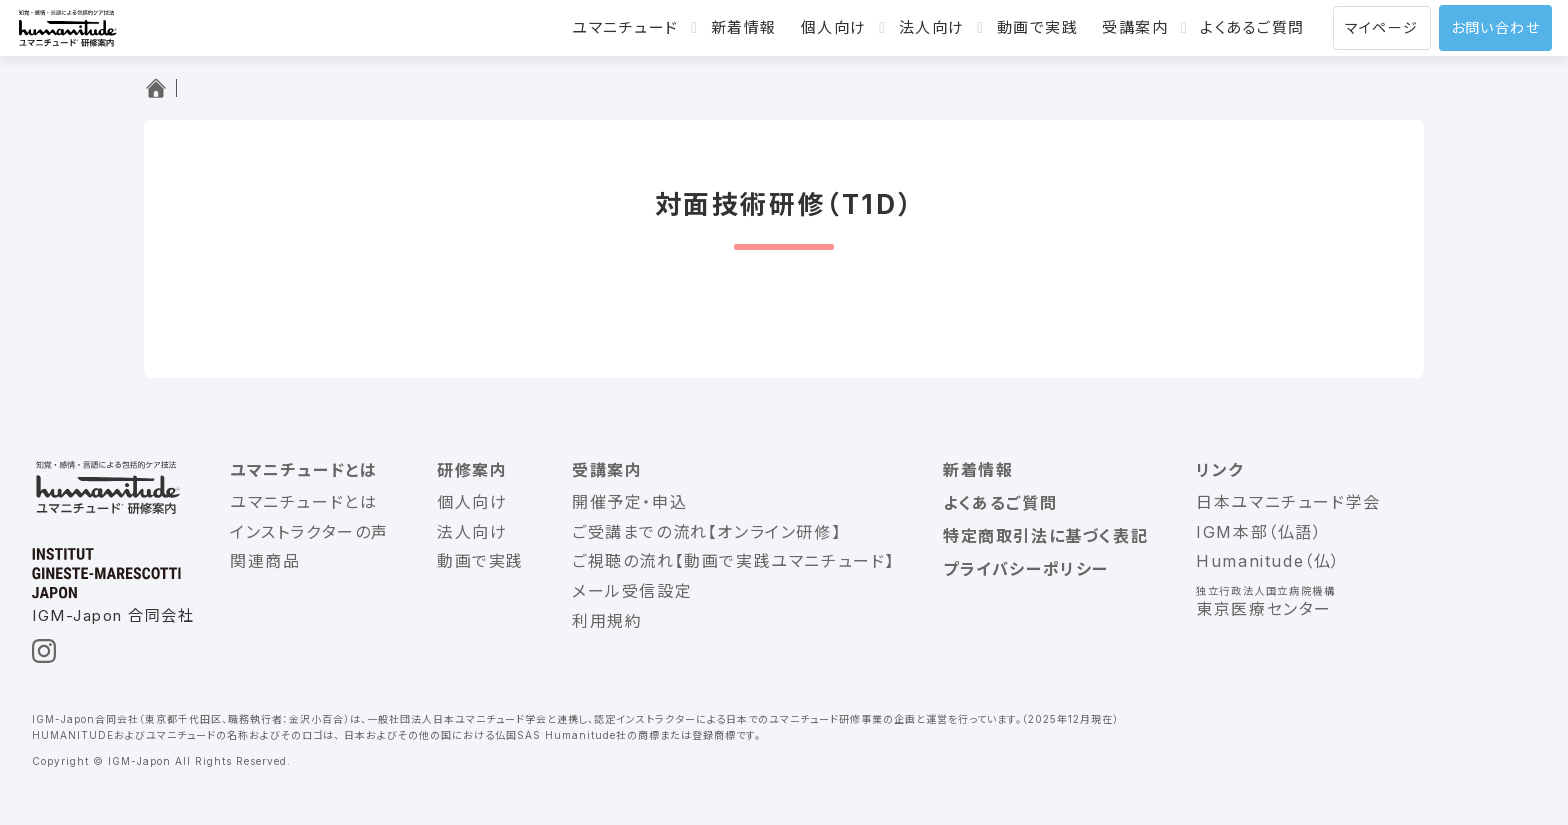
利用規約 (607, 621)
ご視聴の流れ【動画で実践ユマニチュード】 (733, 561)
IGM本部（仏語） (1259, 532)
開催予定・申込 (629, 502)
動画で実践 (1038, 27)
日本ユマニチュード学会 (1288, 502)
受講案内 (1135, 27)
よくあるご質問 (1252, 27)
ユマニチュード (625, 27)
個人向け (834, 27)
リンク (1220, 470)
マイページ (1382, 27)
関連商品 (265, 561)
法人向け (932, 27)
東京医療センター (1264, 609)
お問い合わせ (1495, 27)
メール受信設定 (632, 591)
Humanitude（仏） (1268, 561)
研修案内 (472, 470)
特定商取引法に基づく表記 (1045, 536)
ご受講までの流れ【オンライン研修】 (706, 532)
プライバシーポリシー (1026, 569)
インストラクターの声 (309, 532)
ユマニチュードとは (303, 470)
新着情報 (744, 27)
